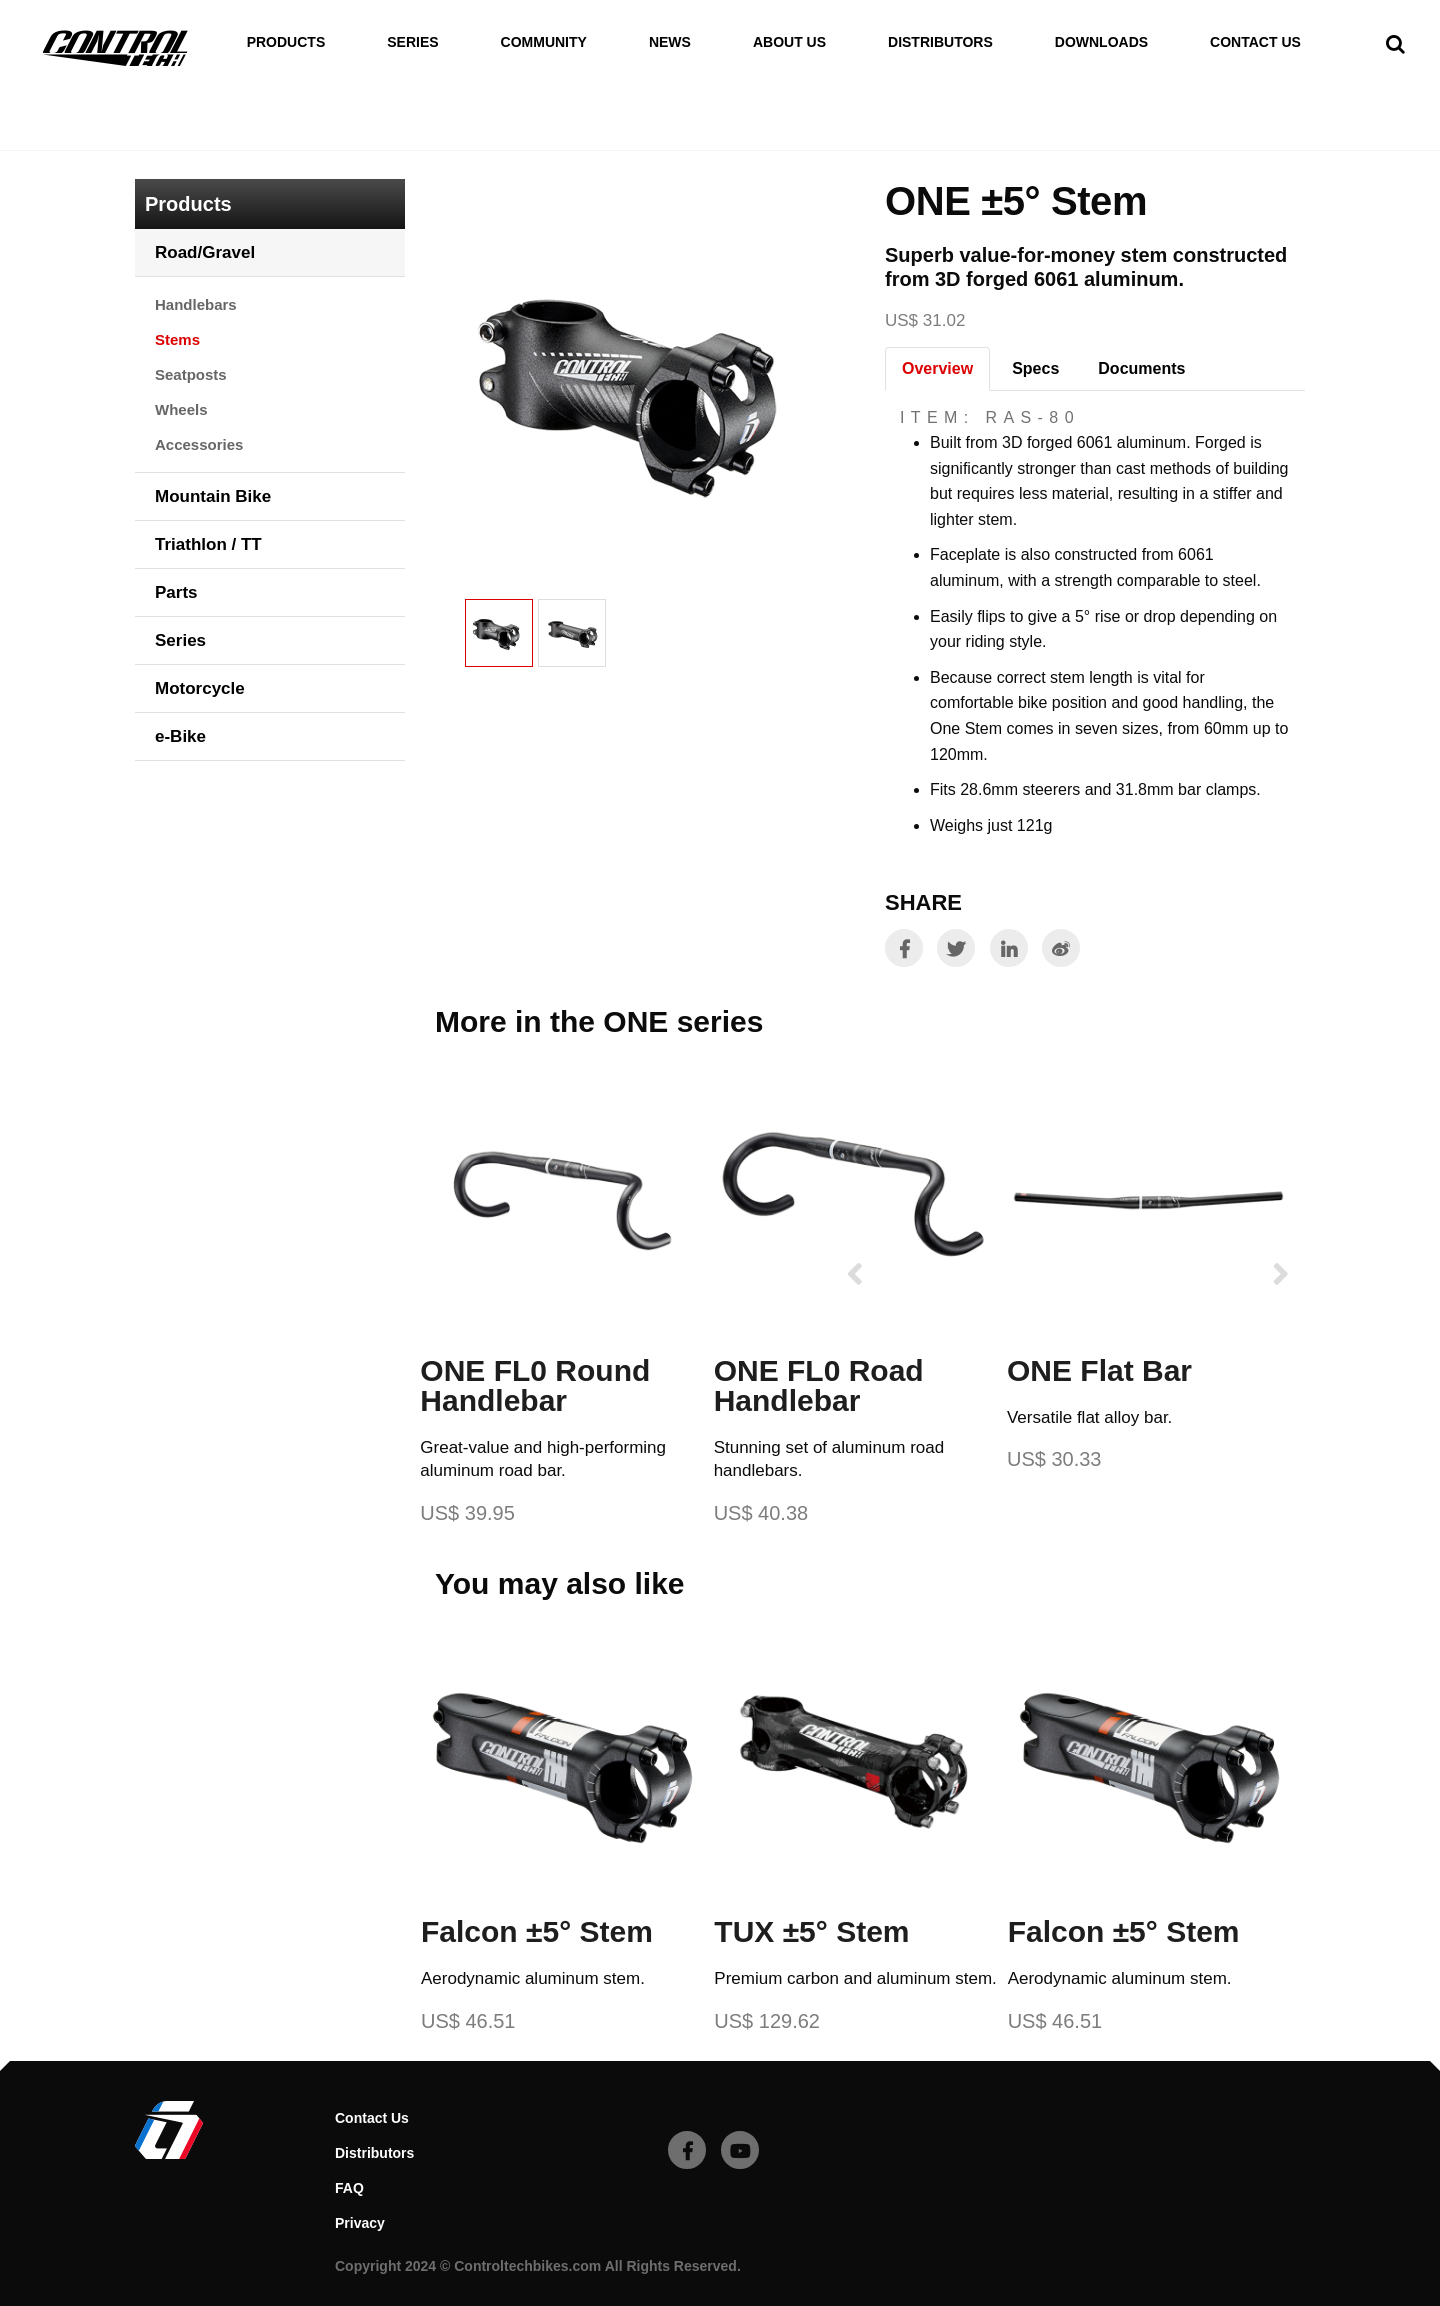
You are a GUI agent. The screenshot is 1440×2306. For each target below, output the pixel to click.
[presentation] (855, 1273)
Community (544, 42)
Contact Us (1255, 42)
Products (286, 42)
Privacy (360, 2223)
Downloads (1101, 42)
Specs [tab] (1035, 368)
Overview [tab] (937, 368)
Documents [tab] (1141, 368)
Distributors (940, 42)
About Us (789, 42)
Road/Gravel (251, 138)
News (670, 42)
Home (157, 138)
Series (412, 42)
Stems (348, 138)
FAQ (349, 2188)
